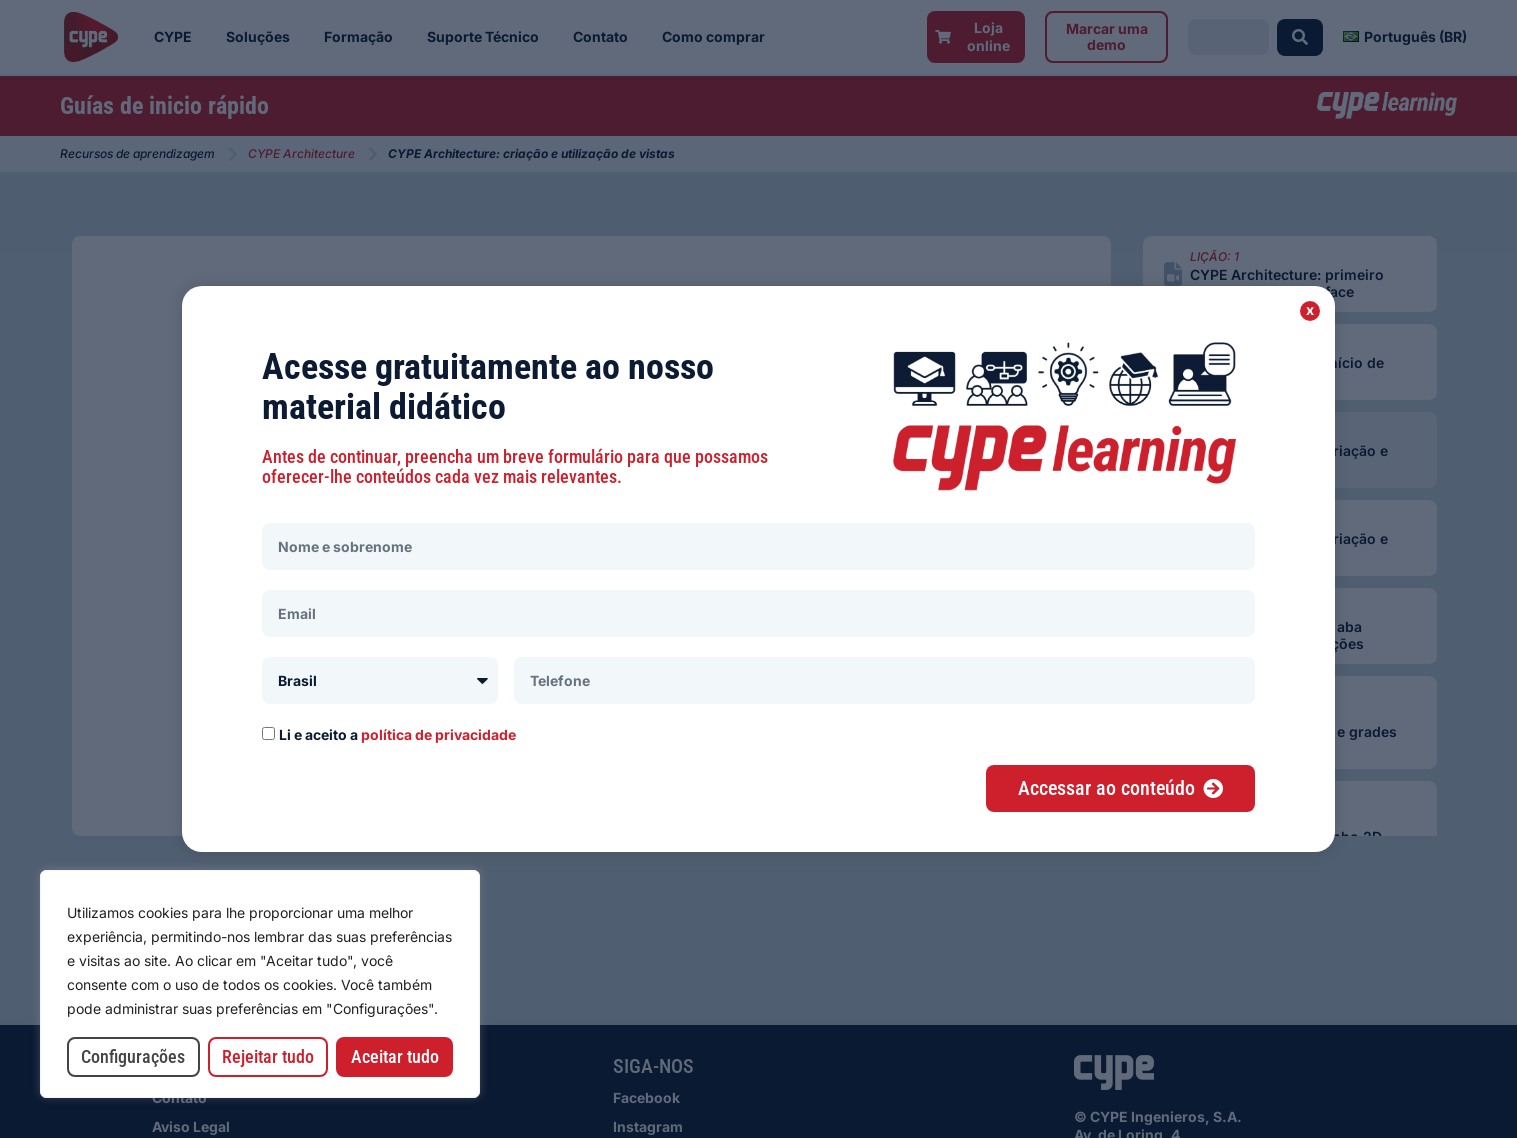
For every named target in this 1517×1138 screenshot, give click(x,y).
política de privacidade (438, 734)
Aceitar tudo (395, 1056)
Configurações (133, 1056)
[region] (260, 984)
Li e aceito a (397, 734)
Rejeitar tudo (268, 1056)
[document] (758, 569)
